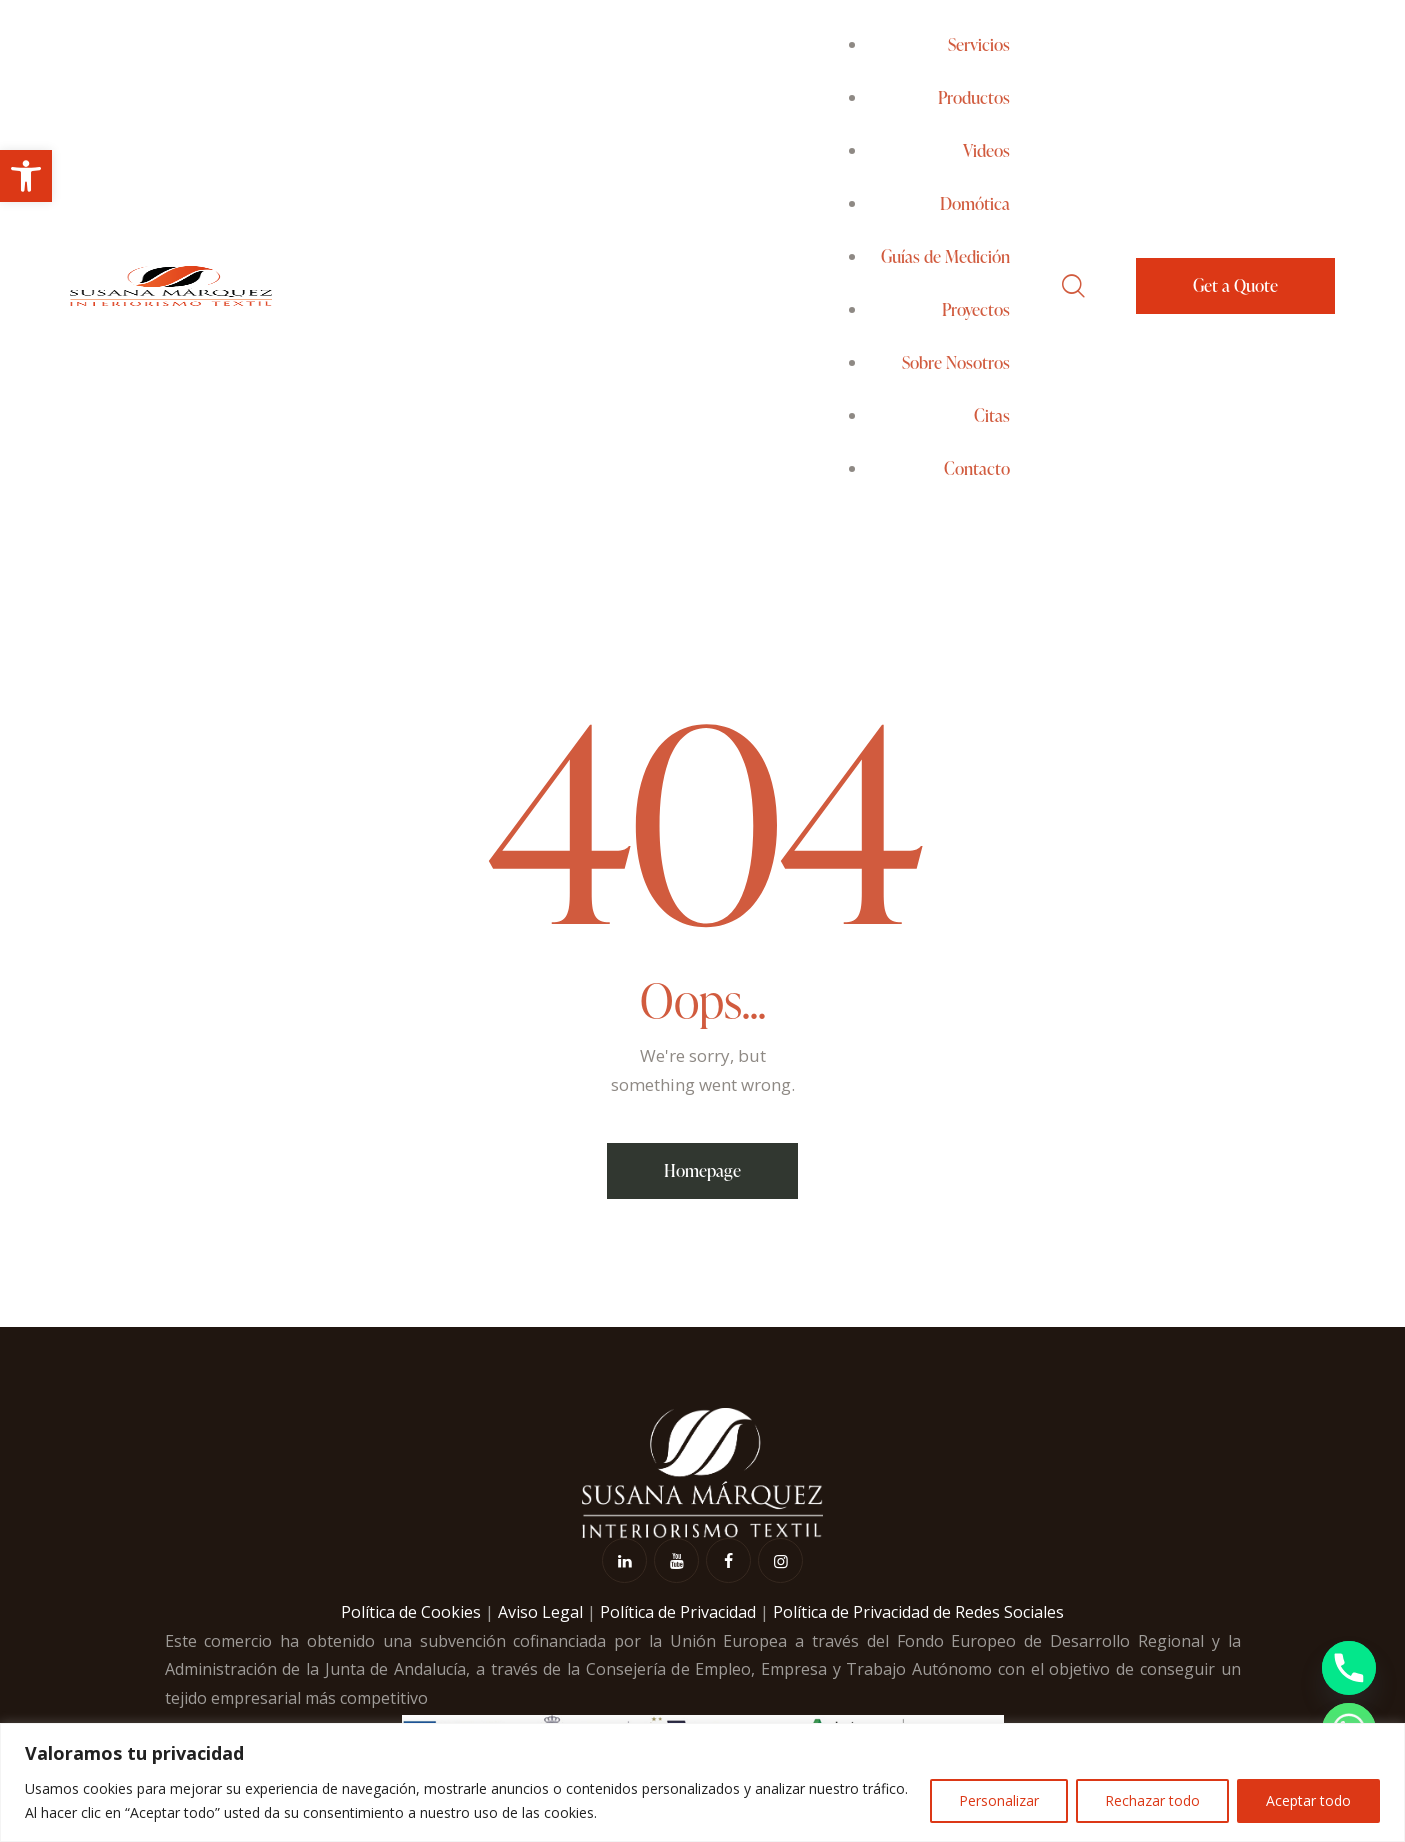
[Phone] (1349, 1668)
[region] (702, 1782)
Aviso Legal (540, 1612)
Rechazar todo (1152, 1800)
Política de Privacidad (678, 1612)
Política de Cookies (411, 1612)
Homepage (702, 1170)
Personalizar (999, 1800)
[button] (26, 176)
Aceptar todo (1308, 1800)
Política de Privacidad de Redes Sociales (918, 1612)
